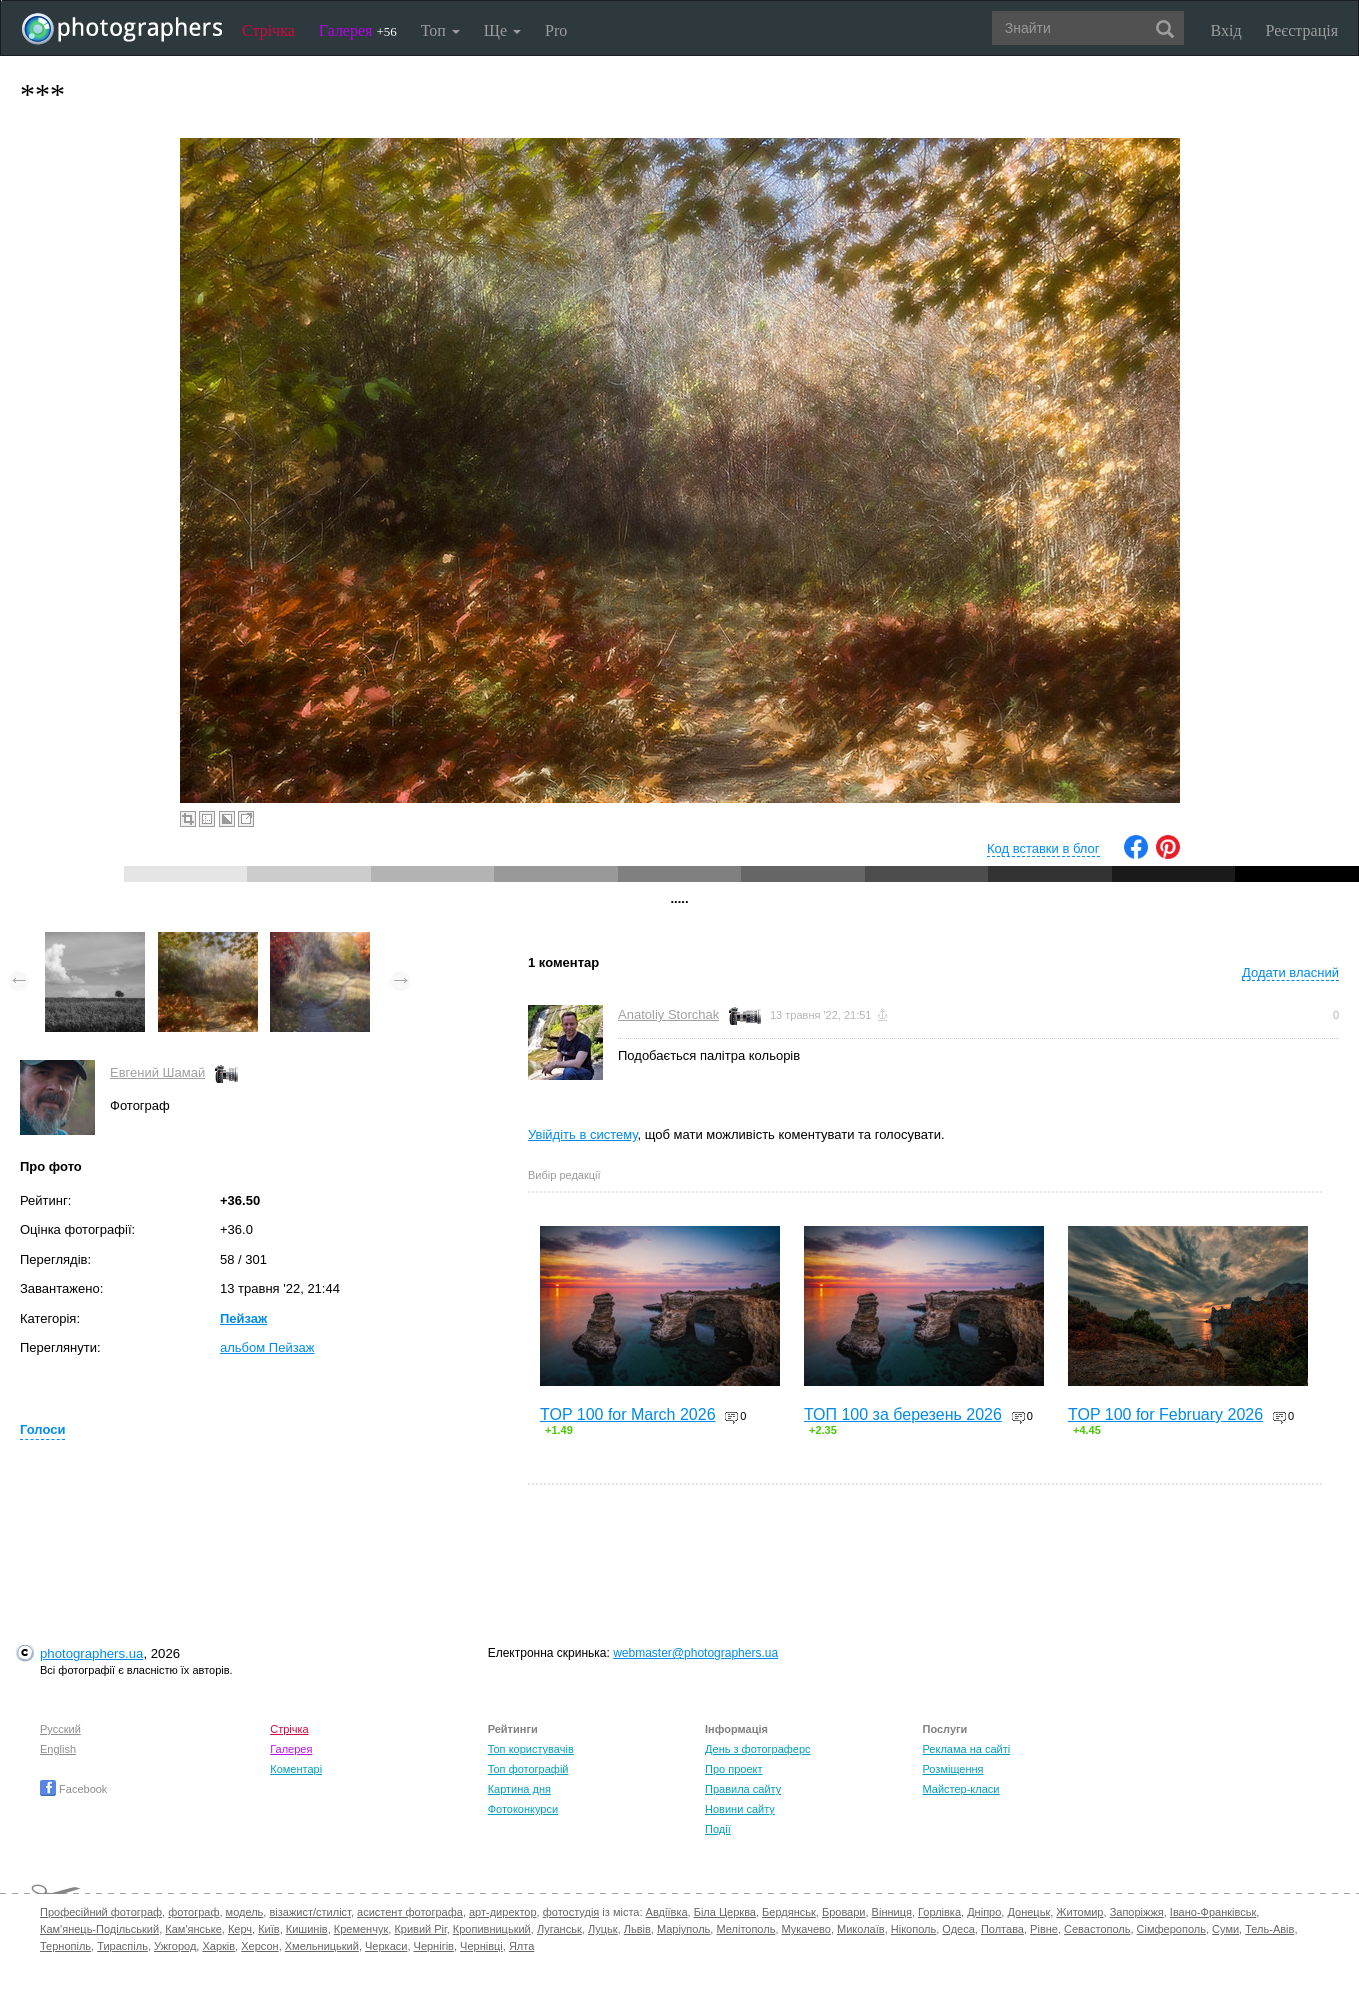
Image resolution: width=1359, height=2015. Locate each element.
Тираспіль (122, 1946)
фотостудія (571, 1912)
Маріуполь (683, 1929)
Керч (240, 1929)
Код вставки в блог (1043, 848)
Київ (268, 1929)
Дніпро (984, 1912)
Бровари (844, 1912)
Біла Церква (725, 1912)
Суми (1225, 1929)
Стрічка (268, 30)
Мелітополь (745, 1929)
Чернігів (434, 1946)
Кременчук (361, 1929)
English (58, 1749)
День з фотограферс (758, 1749)
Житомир (1079, 1912)
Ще (502, 30)
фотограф (193, 1912)
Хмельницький (322, 1946)
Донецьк (1028, 1912)
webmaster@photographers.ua (695, 1653)
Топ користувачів (531, 1749)
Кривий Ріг (420, 1929)
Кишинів (307, 1929)
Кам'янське (193, 1929)
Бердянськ (789, 1912)
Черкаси (386, 1946)
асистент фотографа (410, 1912)
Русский (60, 1729)
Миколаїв (861, 1929)
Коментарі (296, 1769)
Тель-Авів (1269, 1929)
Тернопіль (65, 1946)
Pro (556, 30)
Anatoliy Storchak (668, 1014)
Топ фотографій (528, 1769)
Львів (637, 1929)
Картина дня (519, 1789)
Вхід (1226, 30)
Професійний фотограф (101, 1912)
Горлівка (939, 1912)
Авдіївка (667, 1912)
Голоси (42, 1429)
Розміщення (952, 1769)
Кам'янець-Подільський (99, 1929)
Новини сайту (740, 1809)
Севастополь (1097, 1929)
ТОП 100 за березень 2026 (903, 1414)
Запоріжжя (1137, 1912)
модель (245, 1912)
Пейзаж (243, 1318)
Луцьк (603, 1929)
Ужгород (175, 1946)
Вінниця (892, 1912)
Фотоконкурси (523, 1809)
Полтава (1002, 1929)
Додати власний (1290, 972)
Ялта (521, 1946)
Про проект (733, 1769)
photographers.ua (91, 1653)
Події (718, 1829)
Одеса (958, 1929)
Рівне (1044, 1929)
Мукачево (806, 1929)
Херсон (259, 1946)
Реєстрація (1302, 30)
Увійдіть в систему (583, 1134)
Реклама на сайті (966, 1749)
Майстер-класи (960, 1789)
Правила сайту (743, 1789)
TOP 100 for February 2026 (1165, 1414)
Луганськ (559, 1929)
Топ (440, 30)
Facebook (73, 1789)
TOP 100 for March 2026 (628, 1414)
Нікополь (913, 1929)
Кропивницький (492, 1929)
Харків (218, 1946)
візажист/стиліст (309, 1912)
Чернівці (481, 1946)
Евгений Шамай (157, 1072)
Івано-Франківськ (1213, 1912)
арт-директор (503, 1912)
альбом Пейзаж (267, 1347)
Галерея (358, 30)
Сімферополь (1171, 1929)
